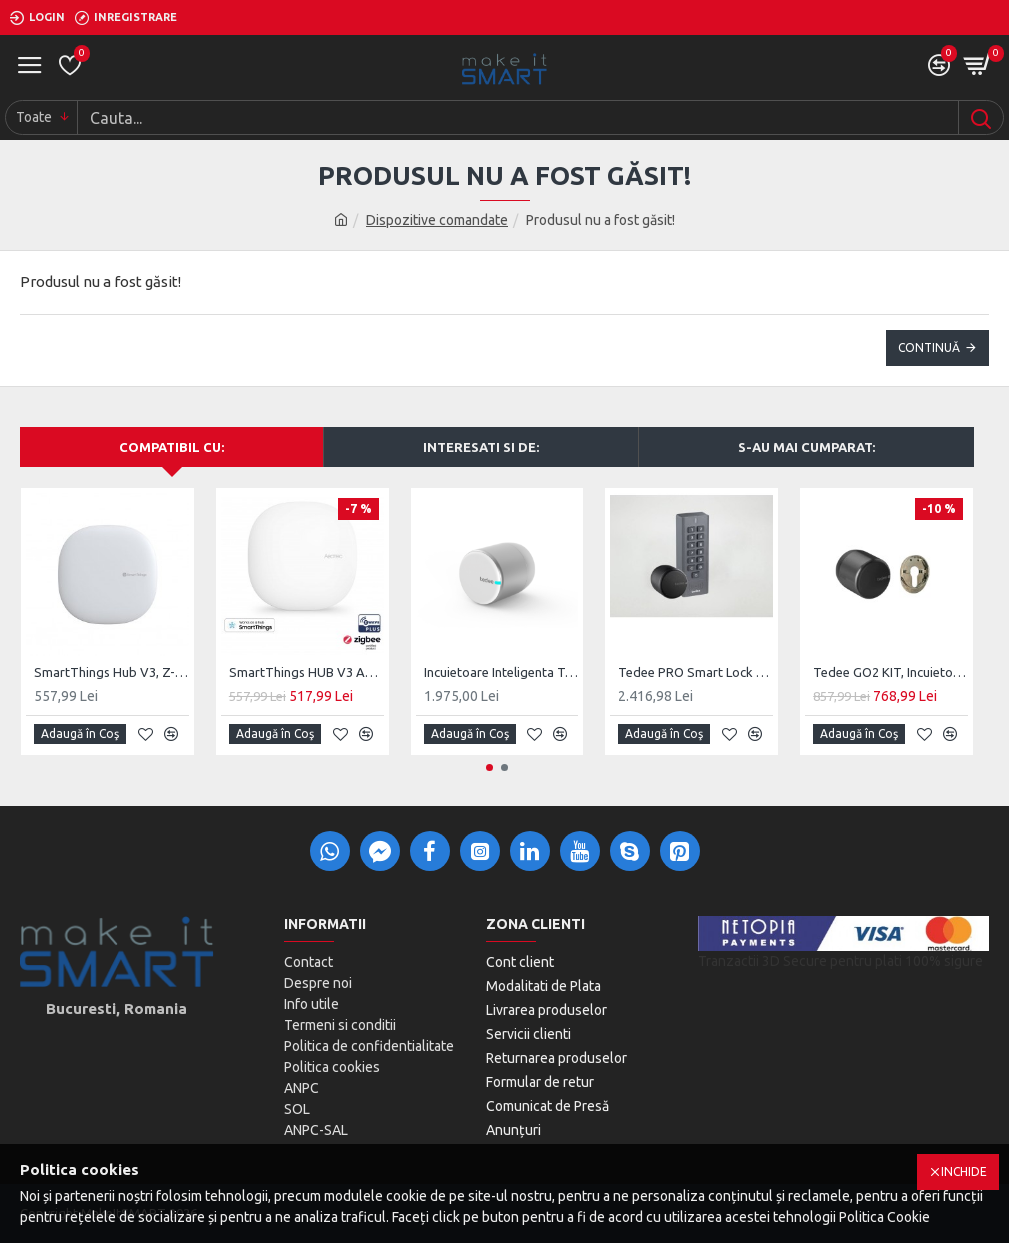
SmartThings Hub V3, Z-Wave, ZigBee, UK (111, 672)
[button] (489, 767)
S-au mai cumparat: (806, 447)
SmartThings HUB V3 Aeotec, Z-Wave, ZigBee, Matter (306, 672)
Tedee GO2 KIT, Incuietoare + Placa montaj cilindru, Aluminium (890, 672)
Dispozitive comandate (437, 220)
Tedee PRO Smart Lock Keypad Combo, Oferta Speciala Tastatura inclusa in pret (695, 672)
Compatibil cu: (171, 447)
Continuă (929, 347)
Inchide (964, 1171)
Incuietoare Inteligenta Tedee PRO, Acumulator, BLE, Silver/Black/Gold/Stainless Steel (501, 672)
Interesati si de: (481, 447)
